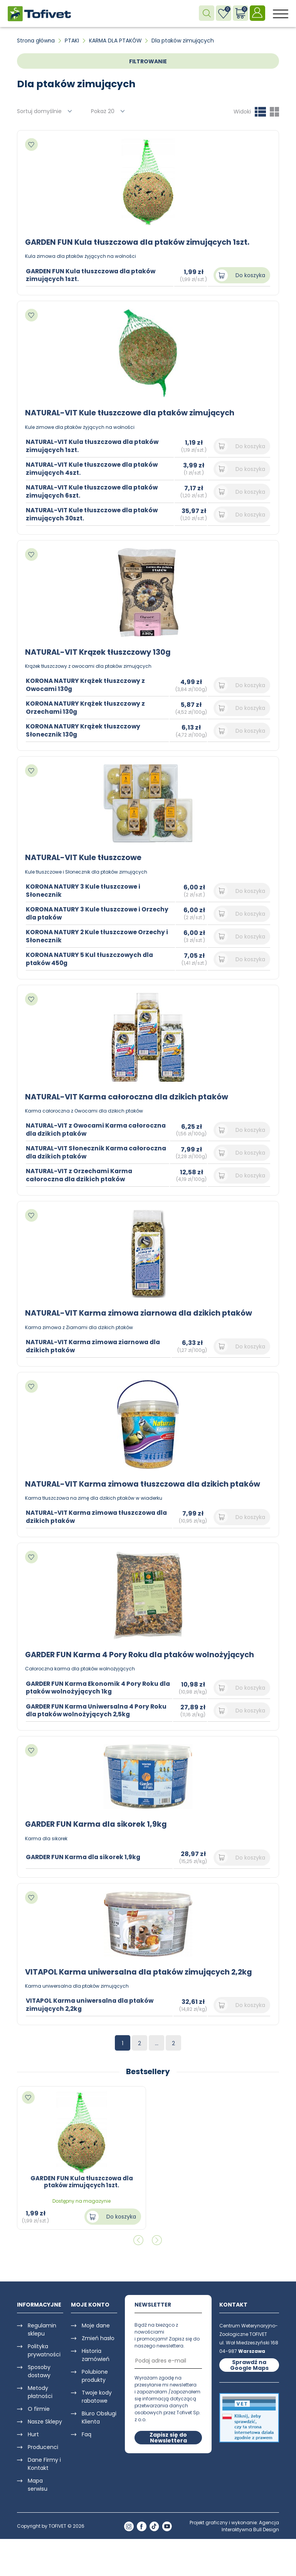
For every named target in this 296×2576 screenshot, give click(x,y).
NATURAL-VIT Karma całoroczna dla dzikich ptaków (129, 1096)
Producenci (43, 2445)
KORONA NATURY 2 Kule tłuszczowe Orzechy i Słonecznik (99, 935)
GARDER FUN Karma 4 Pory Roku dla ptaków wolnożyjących (142, 1653)
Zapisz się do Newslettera (168, 2436)
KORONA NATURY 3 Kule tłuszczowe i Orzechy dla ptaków (99, 912)
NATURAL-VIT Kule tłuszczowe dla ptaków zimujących (132, 412)
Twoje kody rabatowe (97, 2395)
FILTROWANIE (148, 61)
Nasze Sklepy (45, 2420)
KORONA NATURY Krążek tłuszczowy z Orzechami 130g (87, 707)
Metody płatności (40, 2390)
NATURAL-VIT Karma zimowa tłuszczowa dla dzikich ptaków (145, 1482)
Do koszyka (250, 275)
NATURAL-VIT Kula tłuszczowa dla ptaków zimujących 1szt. (95, 445)
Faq (86, 2433)
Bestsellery (148, 2070)
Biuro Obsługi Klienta (99, 2416)
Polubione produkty (95, 2374)
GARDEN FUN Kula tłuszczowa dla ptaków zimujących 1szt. (140, 242)
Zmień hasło (98, 2337)
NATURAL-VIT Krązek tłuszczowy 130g (100, 651)
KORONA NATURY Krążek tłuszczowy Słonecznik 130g (85, 729)
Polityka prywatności (44, 2349)
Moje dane (96, 2324)
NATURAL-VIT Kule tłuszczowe (85, 857)
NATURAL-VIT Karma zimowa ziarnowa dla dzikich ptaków (141, 1312)
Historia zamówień (95, 2353)
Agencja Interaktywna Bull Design (250, 2524)
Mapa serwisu (37, 2483)
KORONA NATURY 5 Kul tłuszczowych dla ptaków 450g (91, 958)
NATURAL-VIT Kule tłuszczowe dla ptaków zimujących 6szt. (94, 491)
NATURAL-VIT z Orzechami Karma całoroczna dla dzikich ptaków (81, 1174)
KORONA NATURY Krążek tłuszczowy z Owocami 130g (87, 684)
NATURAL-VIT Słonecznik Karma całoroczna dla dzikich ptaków (78, 1151)
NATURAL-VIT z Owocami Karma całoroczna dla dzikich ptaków (78, 1128)
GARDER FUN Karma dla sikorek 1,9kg (97, 1822)
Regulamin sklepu (42, 2328)
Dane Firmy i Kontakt (44, 2462)
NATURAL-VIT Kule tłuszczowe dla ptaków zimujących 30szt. (94, 513)
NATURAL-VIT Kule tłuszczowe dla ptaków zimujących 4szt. (94, 468)
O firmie (39, 2407)
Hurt (33, 2433)
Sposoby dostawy (39, 2370)
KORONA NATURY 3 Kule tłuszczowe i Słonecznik (84, 889)
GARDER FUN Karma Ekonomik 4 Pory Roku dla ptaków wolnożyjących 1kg (94, 1686)
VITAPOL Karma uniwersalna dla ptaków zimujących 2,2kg (141, 1970)
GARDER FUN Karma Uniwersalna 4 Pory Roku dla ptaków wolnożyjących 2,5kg (99, 1708)
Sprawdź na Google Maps (249, 2363)
